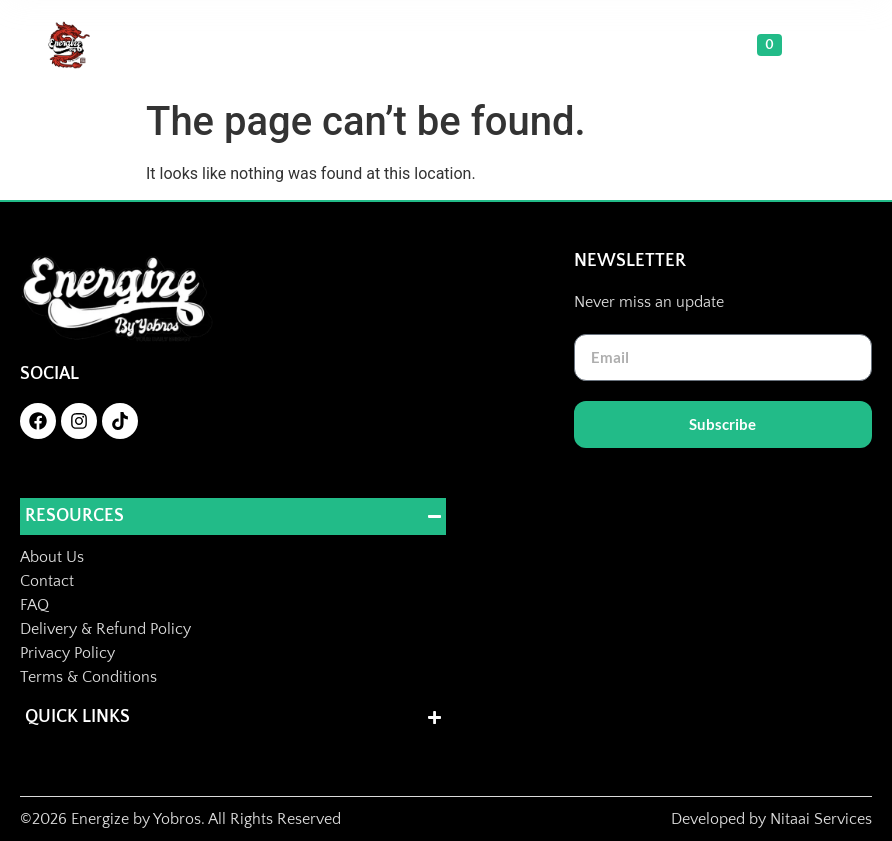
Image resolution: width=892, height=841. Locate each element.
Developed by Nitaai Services (771, 819)
